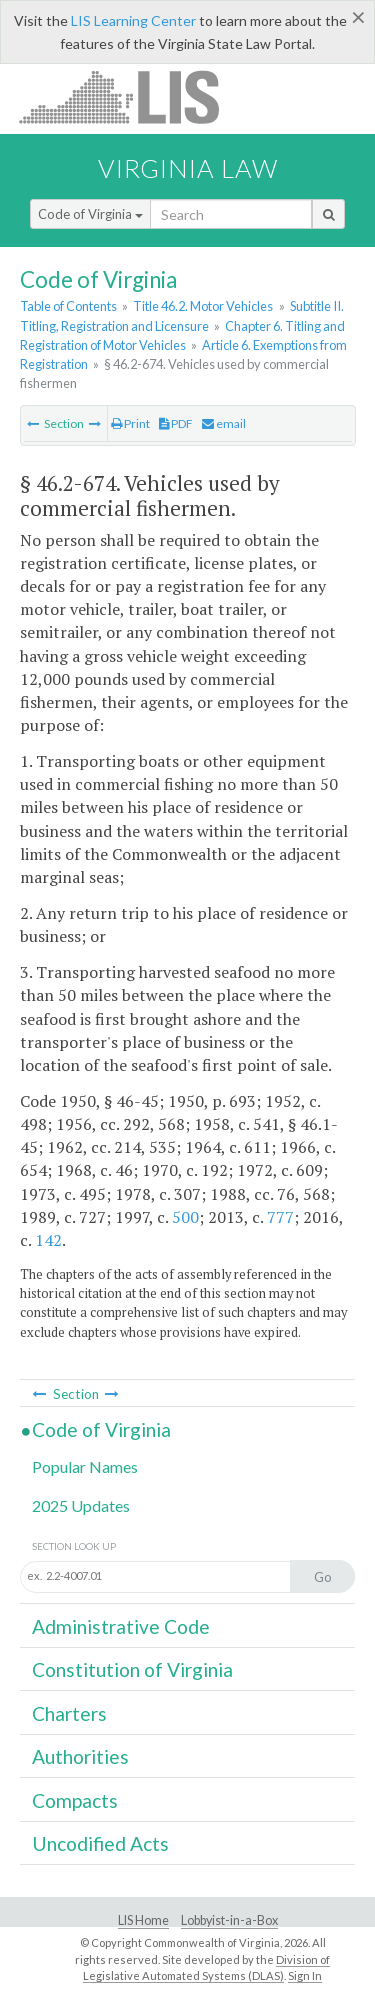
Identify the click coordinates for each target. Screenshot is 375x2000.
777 (280, 1217)
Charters (69, 1713)
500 (185, 1217)
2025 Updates (81, 1505)
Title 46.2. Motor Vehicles (203, 306)
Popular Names (85, 1466)
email (224, 423)
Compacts (75, 1800)
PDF (176, 423)
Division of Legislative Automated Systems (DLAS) (206, 1968)
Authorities (80, 1756)
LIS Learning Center (133, 20)
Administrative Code (121, 1626)
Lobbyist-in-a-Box (229, 1920)
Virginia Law (188, 168)
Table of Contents (68, 306)
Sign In (305, 1975)
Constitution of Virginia (132, 1669)
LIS (130, 96)
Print (130, 423)
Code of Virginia (90, 214)
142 (48, 1240)
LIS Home (143, 1920)
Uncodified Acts (100, 1843)
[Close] (358, 17)
